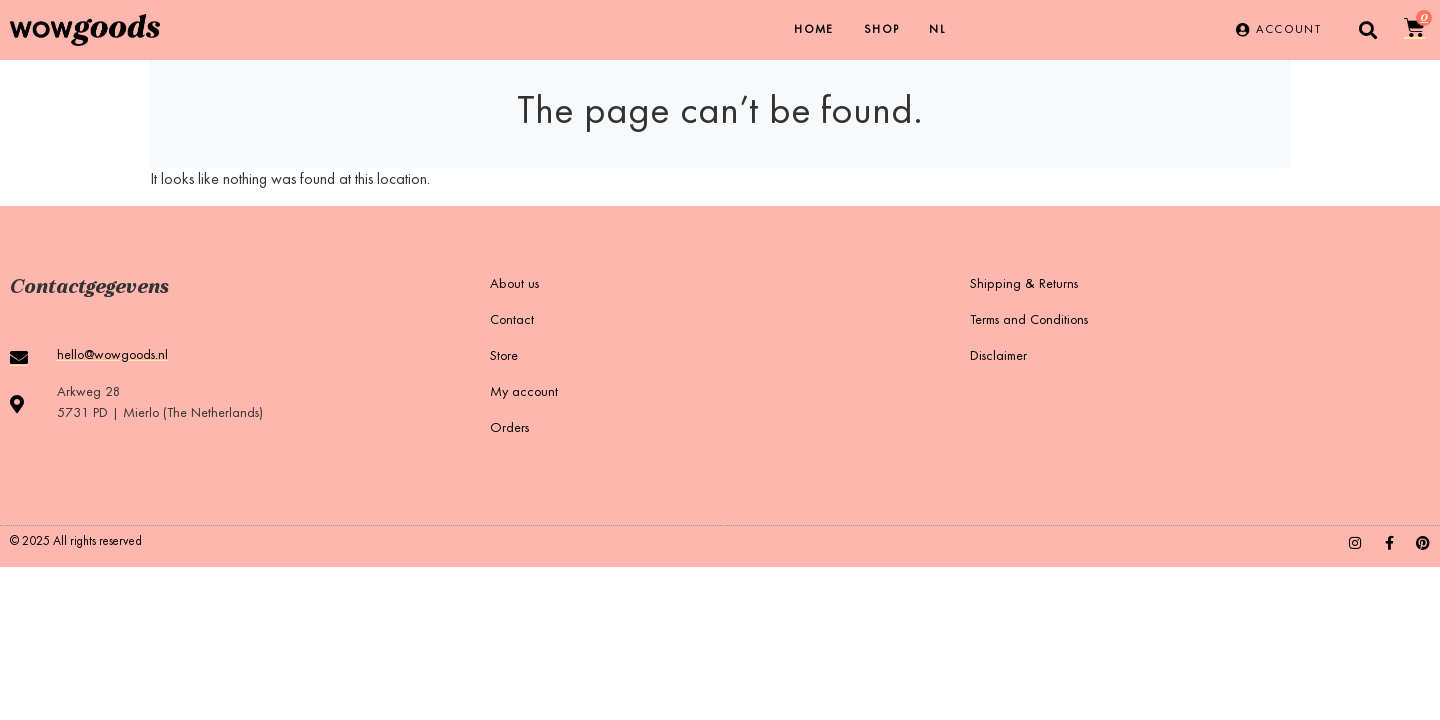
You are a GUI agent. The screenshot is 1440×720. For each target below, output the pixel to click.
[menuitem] (937, 30)
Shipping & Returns (1024, 285)
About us (514, 285)
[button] (1367, 30)
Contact (512, 321)
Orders (509, 429)
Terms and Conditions (1029, 321)
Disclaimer (998, 357)
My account (524, 393)
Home (814, 30)
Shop (882, 30)
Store (504, 357)
